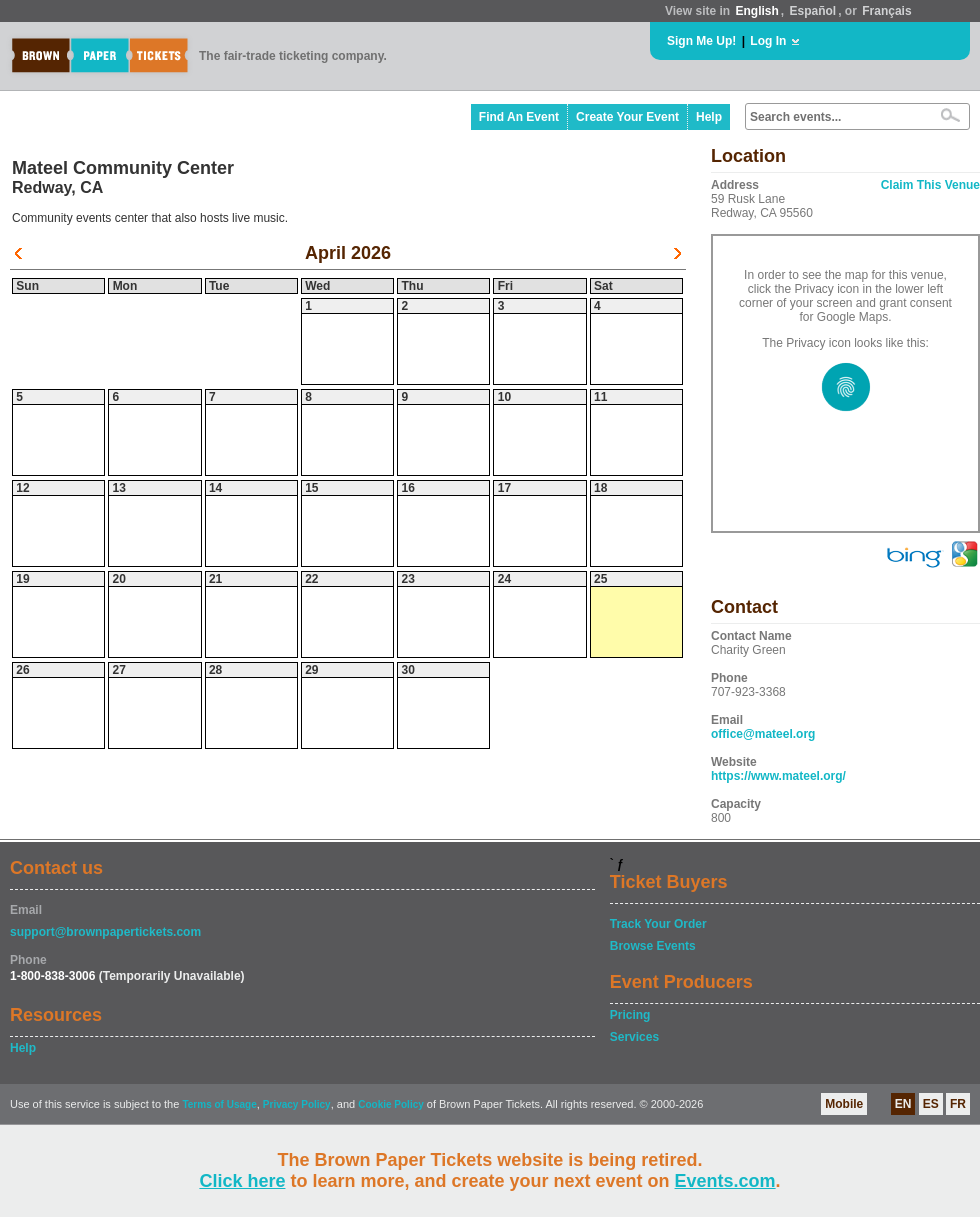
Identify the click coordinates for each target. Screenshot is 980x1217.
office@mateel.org (763, 734)
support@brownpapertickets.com (105, 932)
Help (709, 117)
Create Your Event (627, 117)
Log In (768, 41)
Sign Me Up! (701, 41)
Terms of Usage (219, 1104)
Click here (242, 1181)
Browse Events (653, 946)
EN (903, 1104)
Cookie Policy (391, 1104)
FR (958, 1104)
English (756, 11)
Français (886, 11)
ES (931, 1104)
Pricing (630, 1015)
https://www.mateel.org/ (778, 776)
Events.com (725, 1181)
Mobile (844, 1104)
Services (634, 1037)
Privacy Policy (297, 1104)
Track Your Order (658, 924)
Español (813, 11)
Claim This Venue (930, 185)
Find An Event (519, 117)
